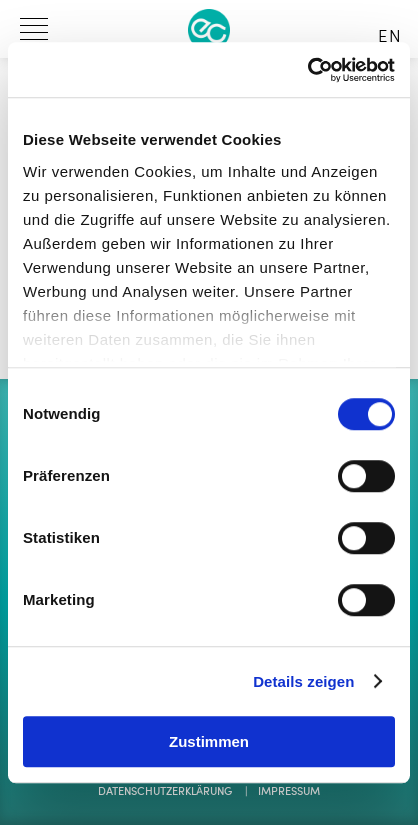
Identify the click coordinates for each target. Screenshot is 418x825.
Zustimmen (209, 741)
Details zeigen (303, 681)
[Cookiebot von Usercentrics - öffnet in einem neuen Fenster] (307, 70)
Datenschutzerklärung (165, 792)
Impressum (289, 792)
